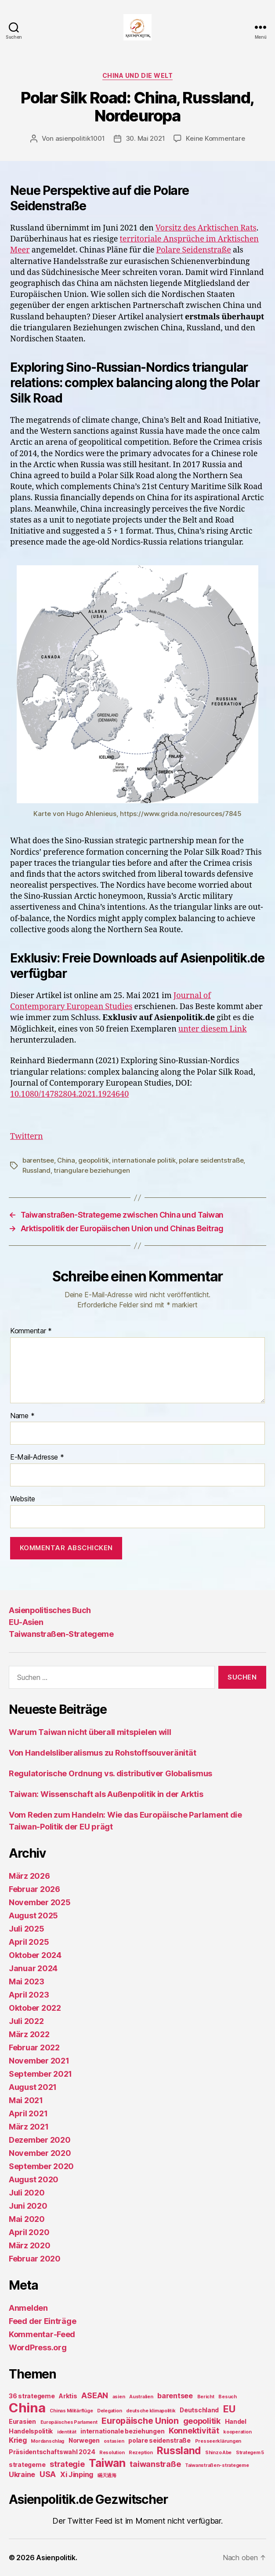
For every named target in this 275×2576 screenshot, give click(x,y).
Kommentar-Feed (42, 2334)
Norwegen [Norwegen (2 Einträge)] (84, 2440)
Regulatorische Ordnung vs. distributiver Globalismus (110, 1773)
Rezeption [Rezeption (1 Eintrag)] (141, 2452)
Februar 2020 (35, 2258)
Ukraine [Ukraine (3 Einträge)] (22, 2474)
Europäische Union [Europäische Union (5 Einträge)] (139, 2420)
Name (22, 1416)
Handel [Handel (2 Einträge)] (235, 2421)
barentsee (38, 1160)
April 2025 (29, 1942)
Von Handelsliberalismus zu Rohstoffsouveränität (102, 1752)
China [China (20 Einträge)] (27, 2407)
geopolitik (93, 1160)
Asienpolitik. (56, 2557)
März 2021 (29, 2126)
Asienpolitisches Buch (50, 1610)
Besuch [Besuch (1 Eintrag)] (227, 2397)
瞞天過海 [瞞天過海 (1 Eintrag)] (107, 2475)
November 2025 (40, 1902)
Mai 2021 (26, 2100)
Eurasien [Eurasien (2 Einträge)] (22, 2421)
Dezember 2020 (40, 2139)
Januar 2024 (33, 1968)
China (66, 1160)
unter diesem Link (212, 1029)
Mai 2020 (27, 2219)
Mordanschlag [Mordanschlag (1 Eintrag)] (47, 2441)
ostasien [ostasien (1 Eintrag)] (114, 2441)
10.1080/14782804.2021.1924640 (69, 1094)
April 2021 (28, 2113)
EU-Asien (26, 1622)
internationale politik (143, 1160)
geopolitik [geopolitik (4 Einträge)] (202, 2421)
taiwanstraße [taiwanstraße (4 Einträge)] (155, 2464)
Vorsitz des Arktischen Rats (206, 228)
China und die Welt (137, 75)
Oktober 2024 (35, 1955)
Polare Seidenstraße (193, 250)
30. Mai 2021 (145, 138)
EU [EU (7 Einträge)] (229, 2409)
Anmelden (28, 2308)
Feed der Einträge (42, 2321)
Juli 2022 (26, 2021)
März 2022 (29, 2034)
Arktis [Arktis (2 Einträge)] (68, 2396)
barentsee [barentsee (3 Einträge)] (175, 2395)
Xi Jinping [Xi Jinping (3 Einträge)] (76, 2474)
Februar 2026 (34, 1889)
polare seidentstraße (211, 1160)
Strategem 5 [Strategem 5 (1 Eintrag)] (250, 2452)
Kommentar (31, 1331)
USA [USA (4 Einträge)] (48, 2474)
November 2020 (40, 2153)
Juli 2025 (26, 1928)
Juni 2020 (28, 2205)
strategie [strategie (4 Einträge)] (67, 2464)
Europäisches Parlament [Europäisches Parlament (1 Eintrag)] (69, 2422)
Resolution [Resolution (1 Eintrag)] (111, 2452)
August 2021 (33, 2087)
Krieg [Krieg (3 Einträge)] (18, 2440)
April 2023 (29, 1994)
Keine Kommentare (215, 138)
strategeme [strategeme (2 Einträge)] (27, 2464)
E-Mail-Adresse (37, 1457)
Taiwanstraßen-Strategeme (61, 1634)
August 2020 (33, 2179)
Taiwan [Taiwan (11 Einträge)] (107, 2463)
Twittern (26, 1136)
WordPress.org (38, 2347)
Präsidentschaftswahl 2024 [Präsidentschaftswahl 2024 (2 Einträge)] (52, 2451)
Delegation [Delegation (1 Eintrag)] (109, 2411)
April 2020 (29, 2232)
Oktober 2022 (35, 2007)
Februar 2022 (34, 2047)
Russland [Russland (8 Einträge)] (179, 2450)
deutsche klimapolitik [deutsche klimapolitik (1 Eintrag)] (150, 2411)
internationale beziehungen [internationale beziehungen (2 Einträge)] (122, 2431)
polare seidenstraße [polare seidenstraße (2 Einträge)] (159, 2440)
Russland (36, 1170)
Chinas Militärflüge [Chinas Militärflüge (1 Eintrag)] (71, 2411)
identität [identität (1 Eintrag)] (66, 2432)
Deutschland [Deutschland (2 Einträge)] (199, 2410)
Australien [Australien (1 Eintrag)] (141, 2397)
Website (22, 1499)
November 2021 (39, 2060)
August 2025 (33, 1915)
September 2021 (40, 2073)
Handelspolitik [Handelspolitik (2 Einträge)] (31, 2431)
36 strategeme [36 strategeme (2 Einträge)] (32, 2396)
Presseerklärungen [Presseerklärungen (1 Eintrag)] (218, 2441)
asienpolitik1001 (80, 138)
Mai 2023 (26, 1981)
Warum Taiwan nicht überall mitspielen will (90, 1732)
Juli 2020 (27, 2192)
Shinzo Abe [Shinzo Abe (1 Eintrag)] (218, 2452)
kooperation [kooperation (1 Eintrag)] (237, 2432)
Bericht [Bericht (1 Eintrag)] (205, 2397)
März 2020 (30, 2245)
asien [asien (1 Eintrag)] (118, 2397)
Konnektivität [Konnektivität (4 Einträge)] (194, 2430)
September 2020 (41, 2166)
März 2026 (29, 1876)
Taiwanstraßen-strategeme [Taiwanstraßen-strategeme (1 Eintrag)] (217, 2465)
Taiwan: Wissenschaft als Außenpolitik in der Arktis (106, 1794)
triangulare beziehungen (92, 1170)
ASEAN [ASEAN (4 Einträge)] (94, 2395)
